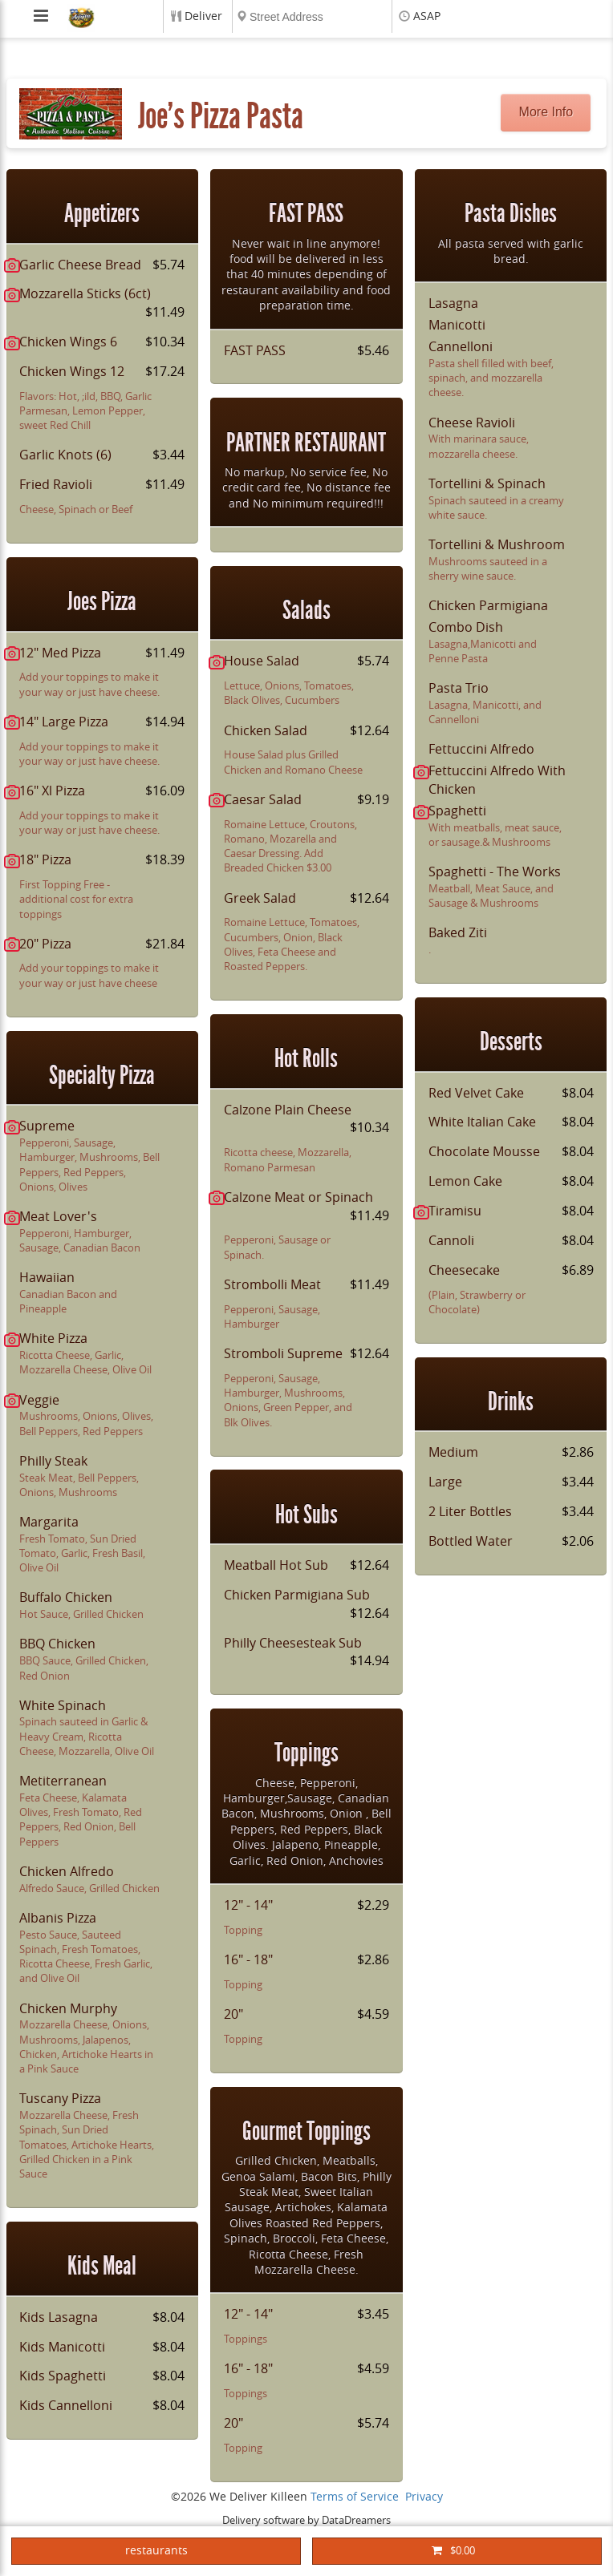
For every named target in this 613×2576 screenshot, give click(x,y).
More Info (546, 112)
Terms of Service (355, 2497)
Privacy (424, 2497)
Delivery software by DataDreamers (306, 2520)
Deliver (203, 16)
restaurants (156, 2551)
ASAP (426, 16)
